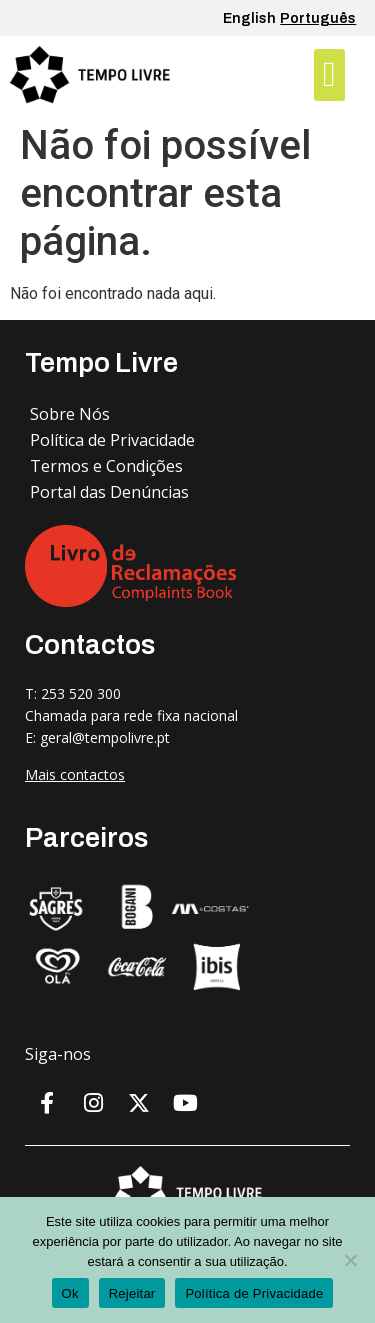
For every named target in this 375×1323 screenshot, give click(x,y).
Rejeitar (132, 1293)
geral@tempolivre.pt (105, 737)
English (249, 18)
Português (318, 18)
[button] (329, 75)
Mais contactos (75, 774)
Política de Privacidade (254, 1293)
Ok (70, 1293)
